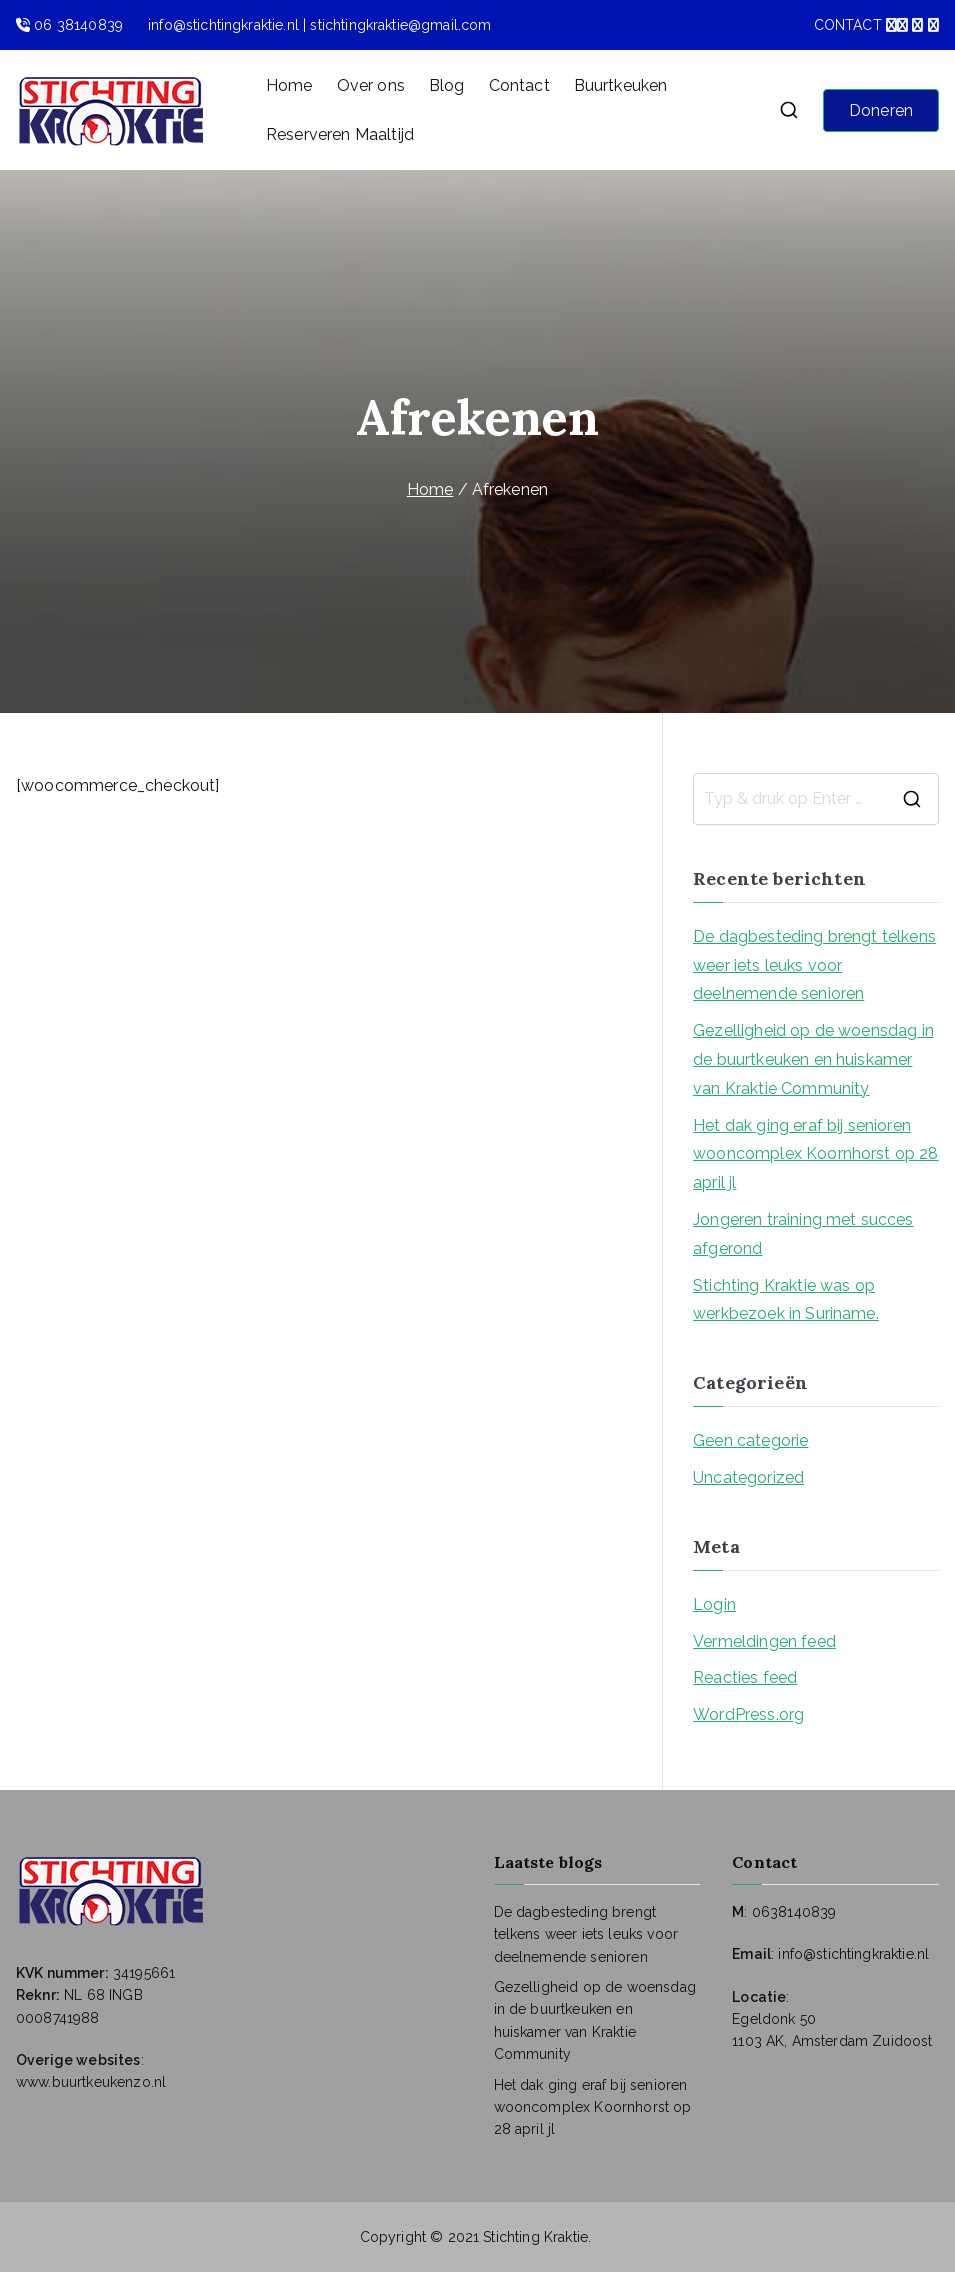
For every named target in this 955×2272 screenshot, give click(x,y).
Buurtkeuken (621, 85)
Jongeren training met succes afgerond (803, 1234)
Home (289, 85)
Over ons (371, 85)
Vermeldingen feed (764, 1641)
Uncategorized (748, 1477)
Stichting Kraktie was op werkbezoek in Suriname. (786, 1300)
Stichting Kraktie (535, 2237)
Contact (519, 85)
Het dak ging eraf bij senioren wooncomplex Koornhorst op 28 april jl (815, 1154)
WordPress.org (748, 1714)
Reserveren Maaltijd (340, 134)
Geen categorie (750, 1440)
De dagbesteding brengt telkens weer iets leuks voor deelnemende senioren (814, 965)
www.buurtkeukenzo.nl (91, 2082)
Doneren (881, 110)
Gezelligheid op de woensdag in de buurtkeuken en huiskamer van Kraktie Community (813, 1059)
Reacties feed (745, 1677)
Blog (447, 85)
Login (714, 1604)
